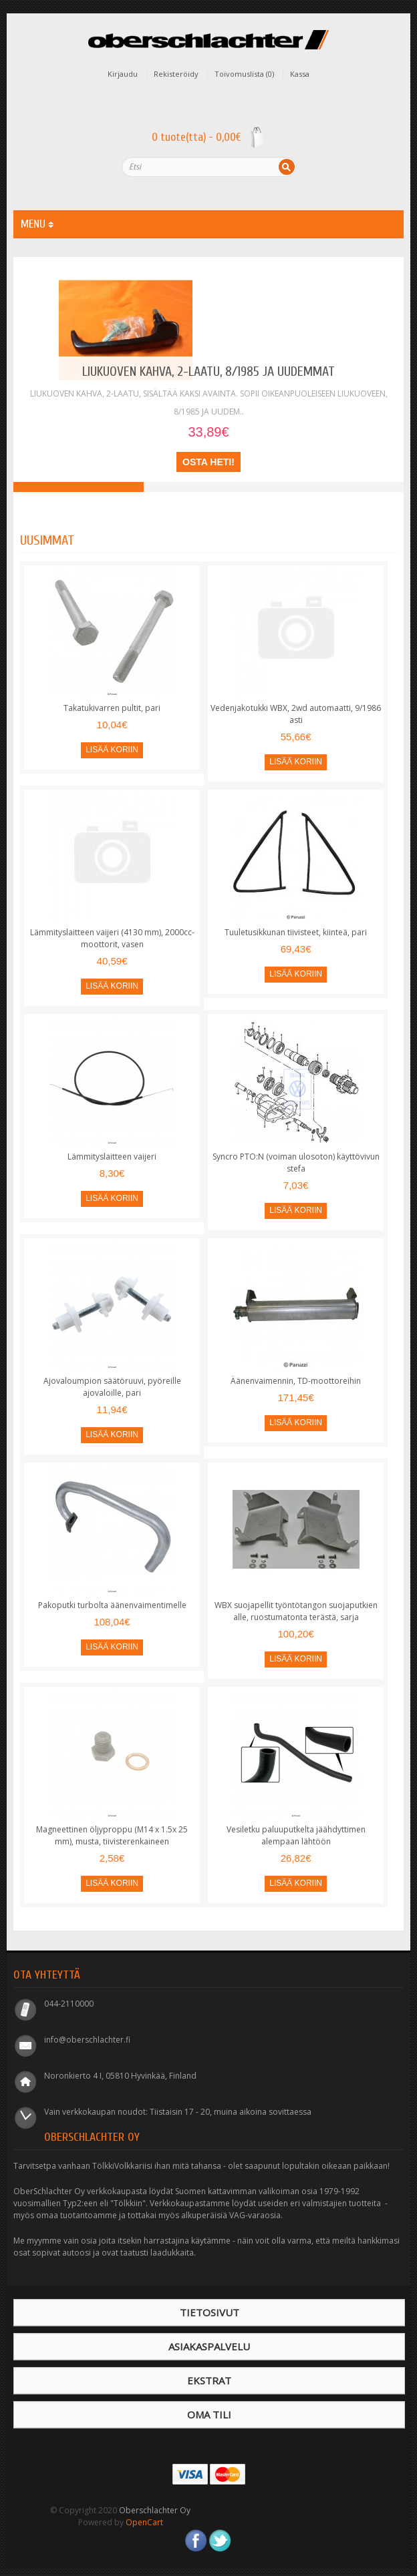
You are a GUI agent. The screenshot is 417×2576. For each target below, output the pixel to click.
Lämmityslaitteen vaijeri (111, 1156)
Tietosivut (209, 2312)
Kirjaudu (123, 74)
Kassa (299, 74)
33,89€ (208, 432)
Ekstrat (209, 2380)
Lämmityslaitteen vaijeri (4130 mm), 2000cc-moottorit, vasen (112, 938)
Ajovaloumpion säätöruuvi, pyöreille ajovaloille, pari (112, 1386)
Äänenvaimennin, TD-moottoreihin (296, 1380)
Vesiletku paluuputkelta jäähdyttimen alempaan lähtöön (296, 1835)
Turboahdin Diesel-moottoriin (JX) (209, 487)
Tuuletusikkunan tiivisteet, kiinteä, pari (296, 932)
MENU (37, 224)
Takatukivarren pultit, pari (111, 708)
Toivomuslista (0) (244, 74)
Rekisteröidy (176, 74)
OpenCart (144, 2522)
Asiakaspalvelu (209, 2346)
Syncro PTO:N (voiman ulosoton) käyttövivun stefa (296, 1162)
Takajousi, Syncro (338, 487)
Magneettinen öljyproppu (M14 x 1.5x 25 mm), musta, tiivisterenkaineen (112, 1835)
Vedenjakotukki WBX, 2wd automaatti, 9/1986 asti (296, 714)
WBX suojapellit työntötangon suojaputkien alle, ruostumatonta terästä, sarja (296, 1611)
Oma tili (209, 2414)
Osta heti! (208, 462)
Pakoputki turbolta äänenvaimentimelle (112, 1605)
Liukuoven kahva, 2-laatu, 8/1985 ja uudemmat (208, 371)
